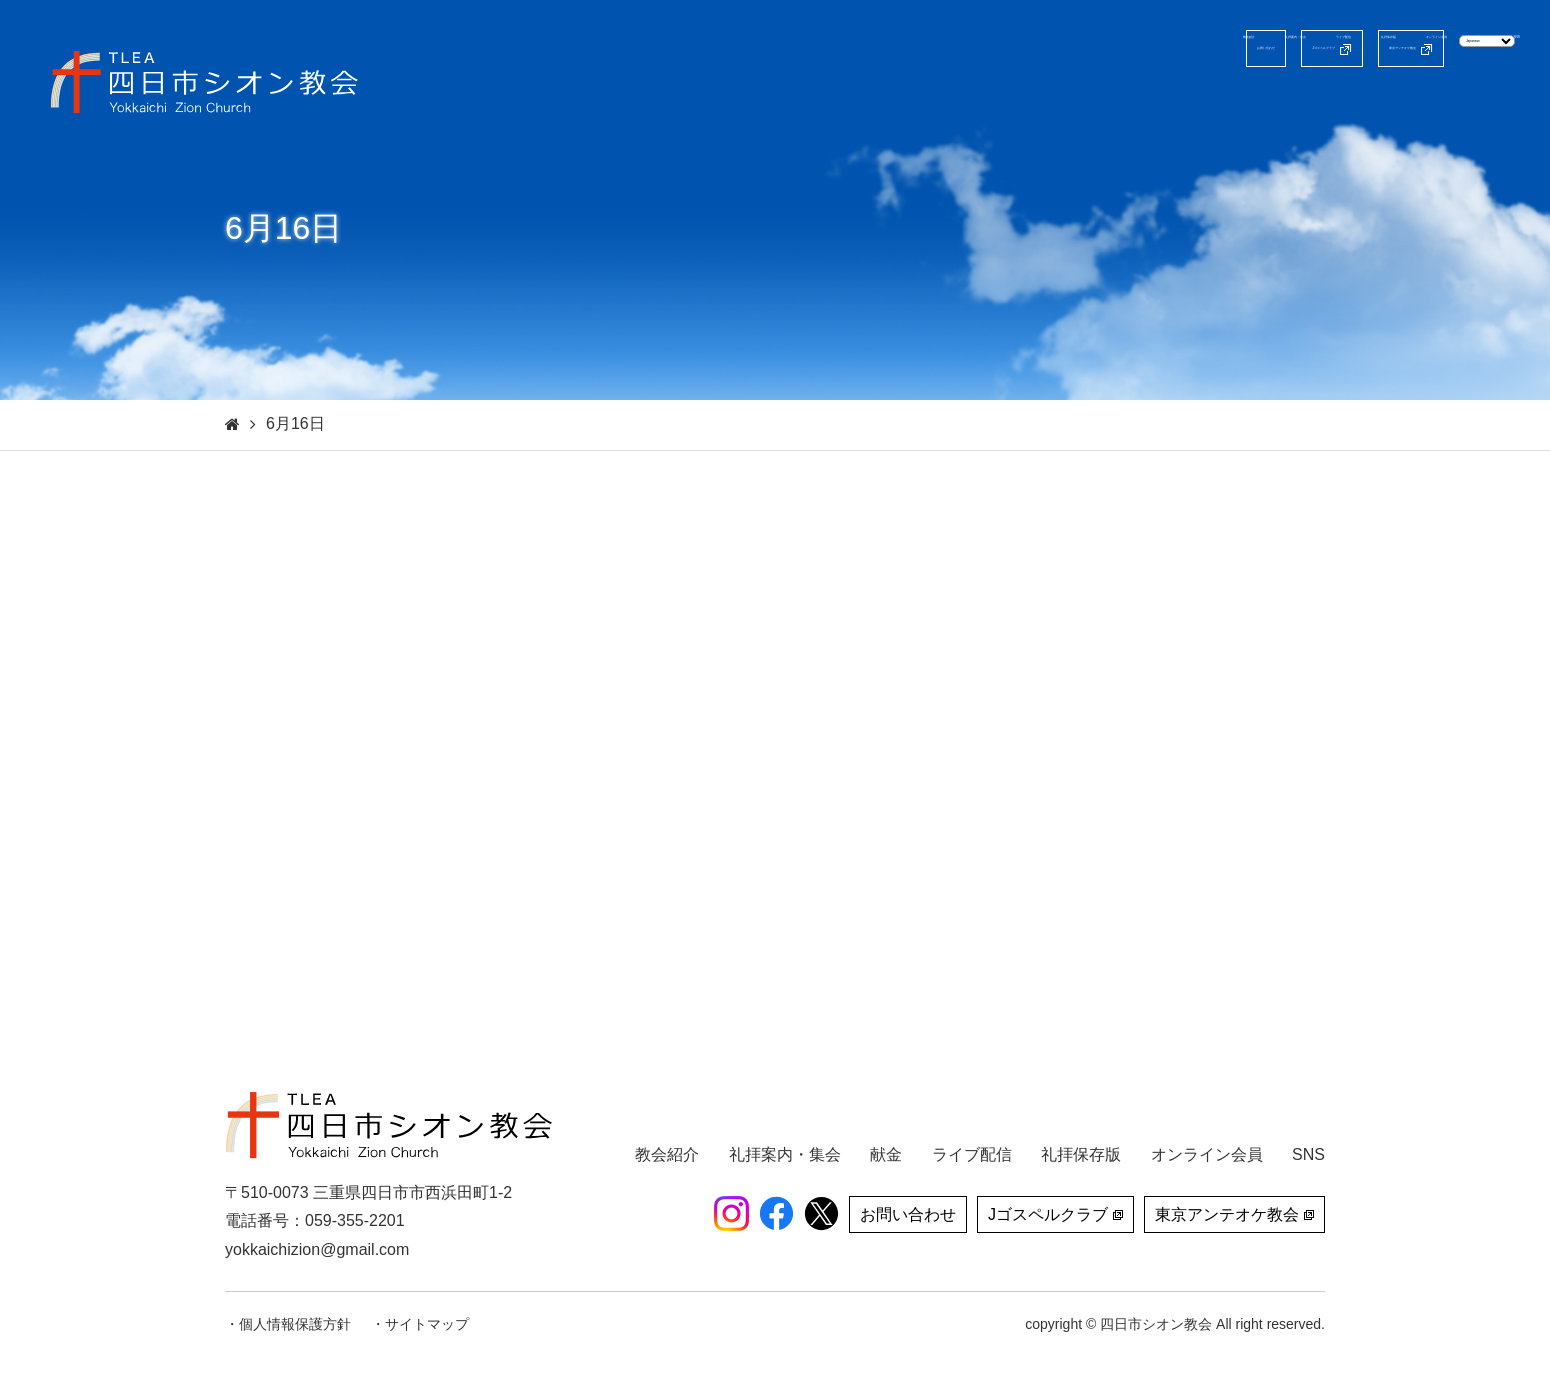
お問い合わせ (895, 48)
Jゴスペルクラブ (1048, 48)
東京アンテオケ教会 (1234, 48)
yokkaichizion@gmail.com (317, 1249)
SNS (1503, 104)
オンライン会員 (1339, 104)
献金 (1441, 104)
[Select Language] (1428, 47)
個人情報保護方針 (295, 1324)
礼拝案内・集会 (977, 104)
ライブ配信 (1103, 104)
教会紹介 (859, 104)
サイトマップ (427, 1324)
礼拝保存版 (1213, 104)
